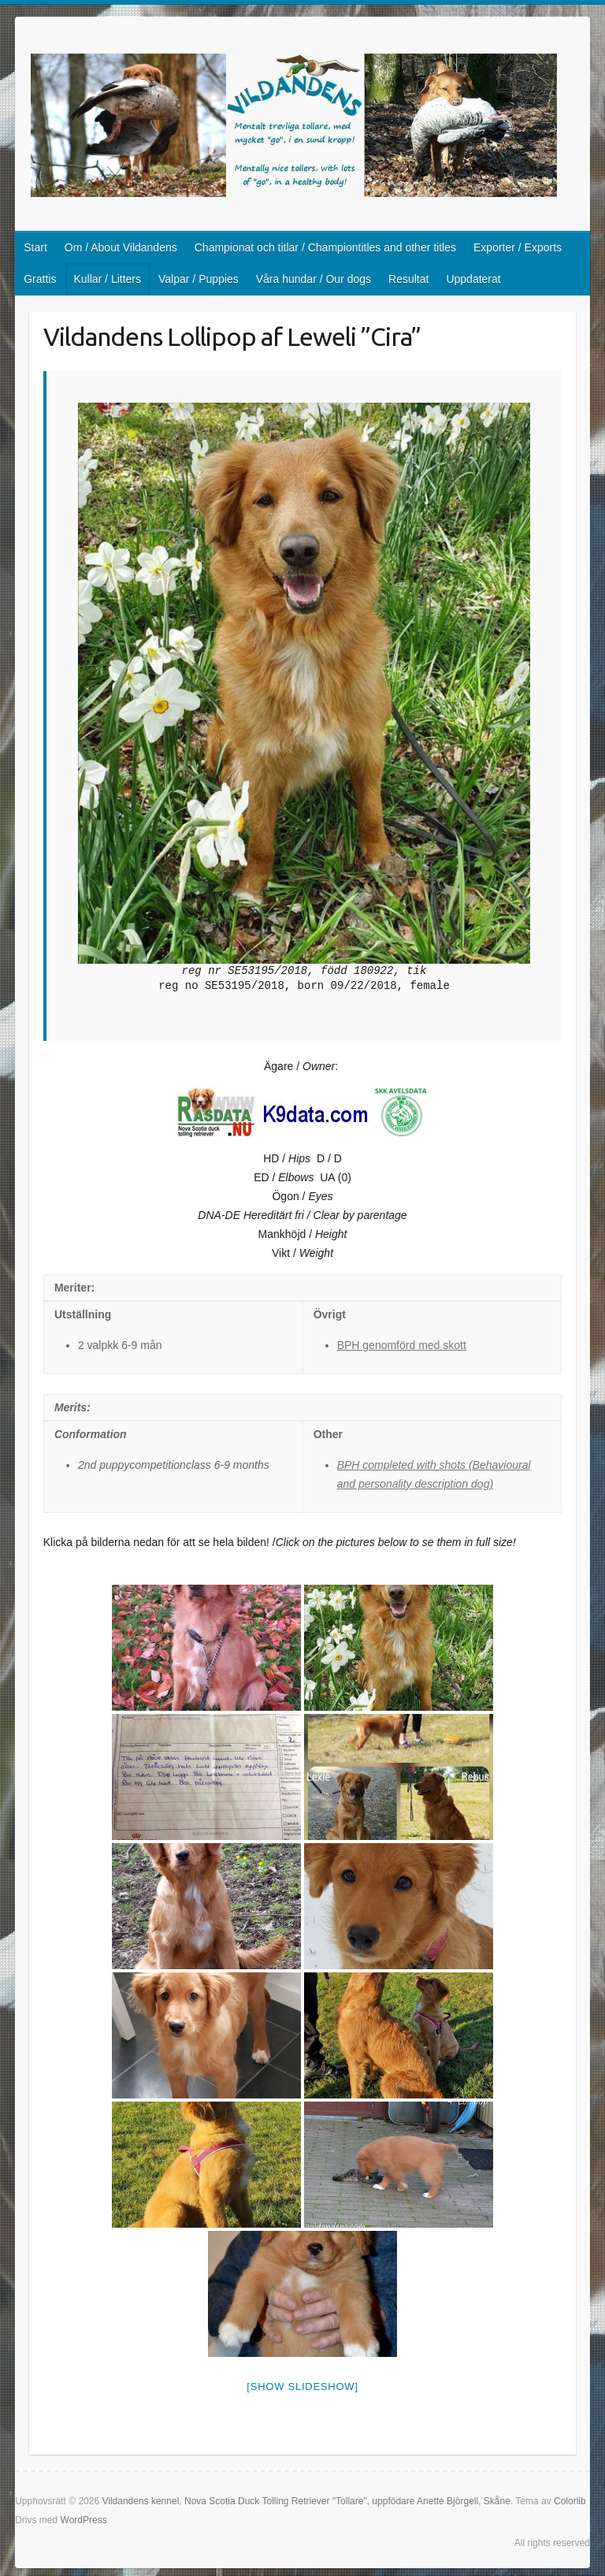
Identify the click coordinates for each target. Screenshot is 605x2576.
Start (35, 247)
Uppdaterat (473, 279)
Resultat (408, 279)
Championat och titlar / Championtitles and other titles (325, 247)
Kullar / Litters (107, 279)
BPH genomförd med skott (401, 1345)
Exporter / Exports (517, 247)
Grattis (40, 279)
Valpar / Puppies (198, 279)
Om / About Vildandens (121, 247)
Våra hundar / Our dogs (313, 279)
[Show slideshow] (302, 2386)
